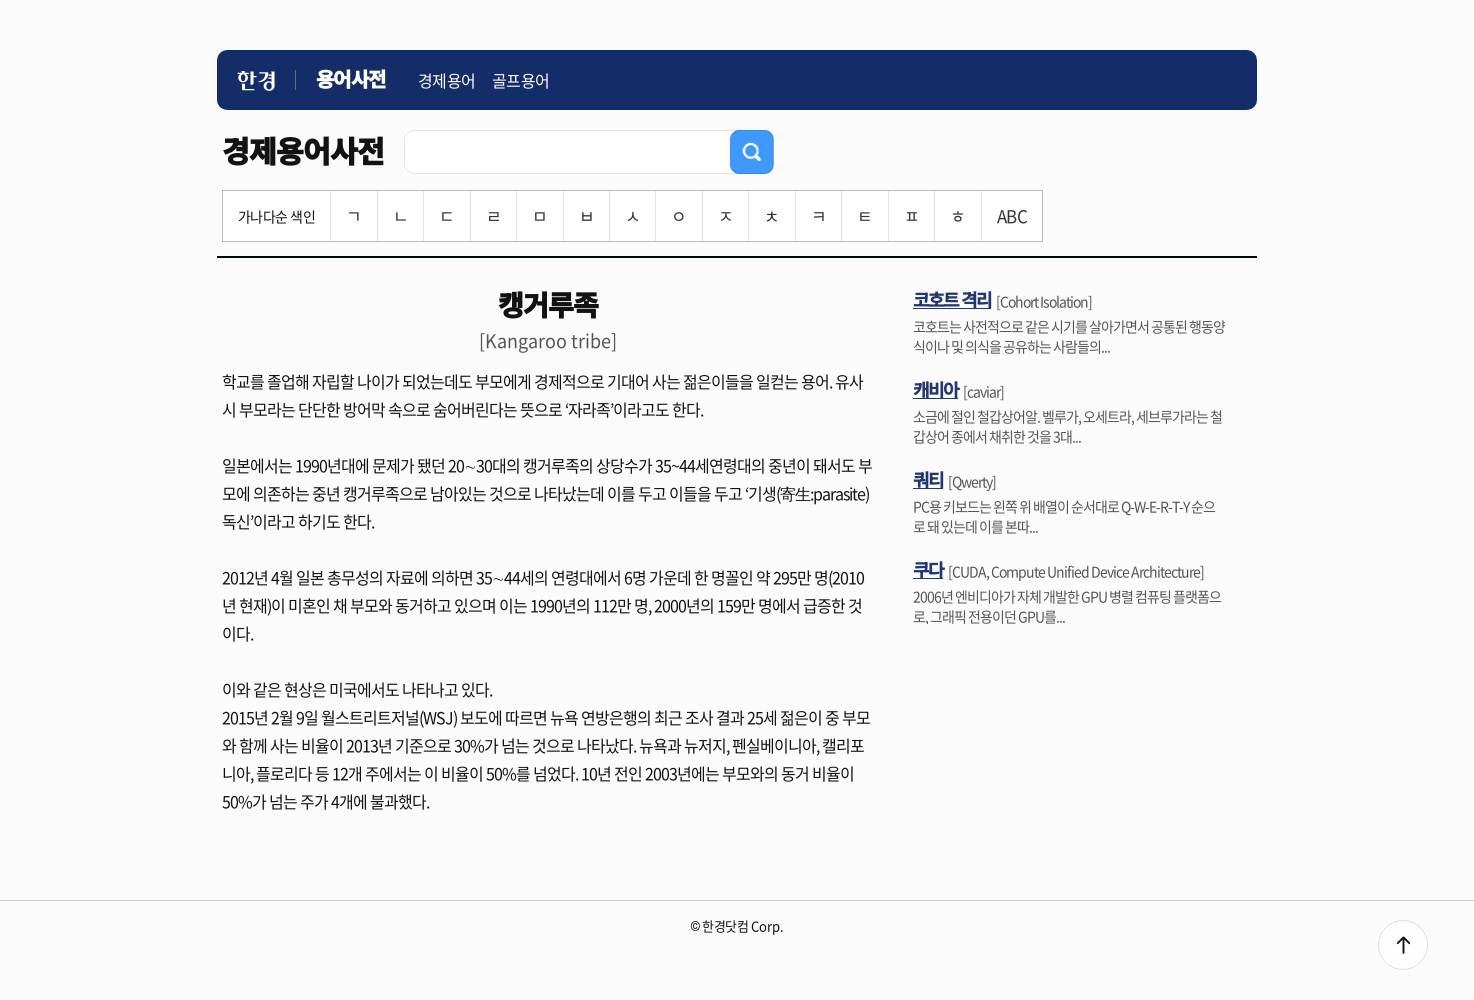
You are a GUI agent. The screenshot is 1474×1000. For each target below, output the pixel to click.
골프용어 (521, 80)
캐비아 (935, 389)
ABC (1012, 215)
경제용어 (447, 80)
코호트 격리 (952, 299)
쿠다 (928, 569)
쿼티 (928, 479)
